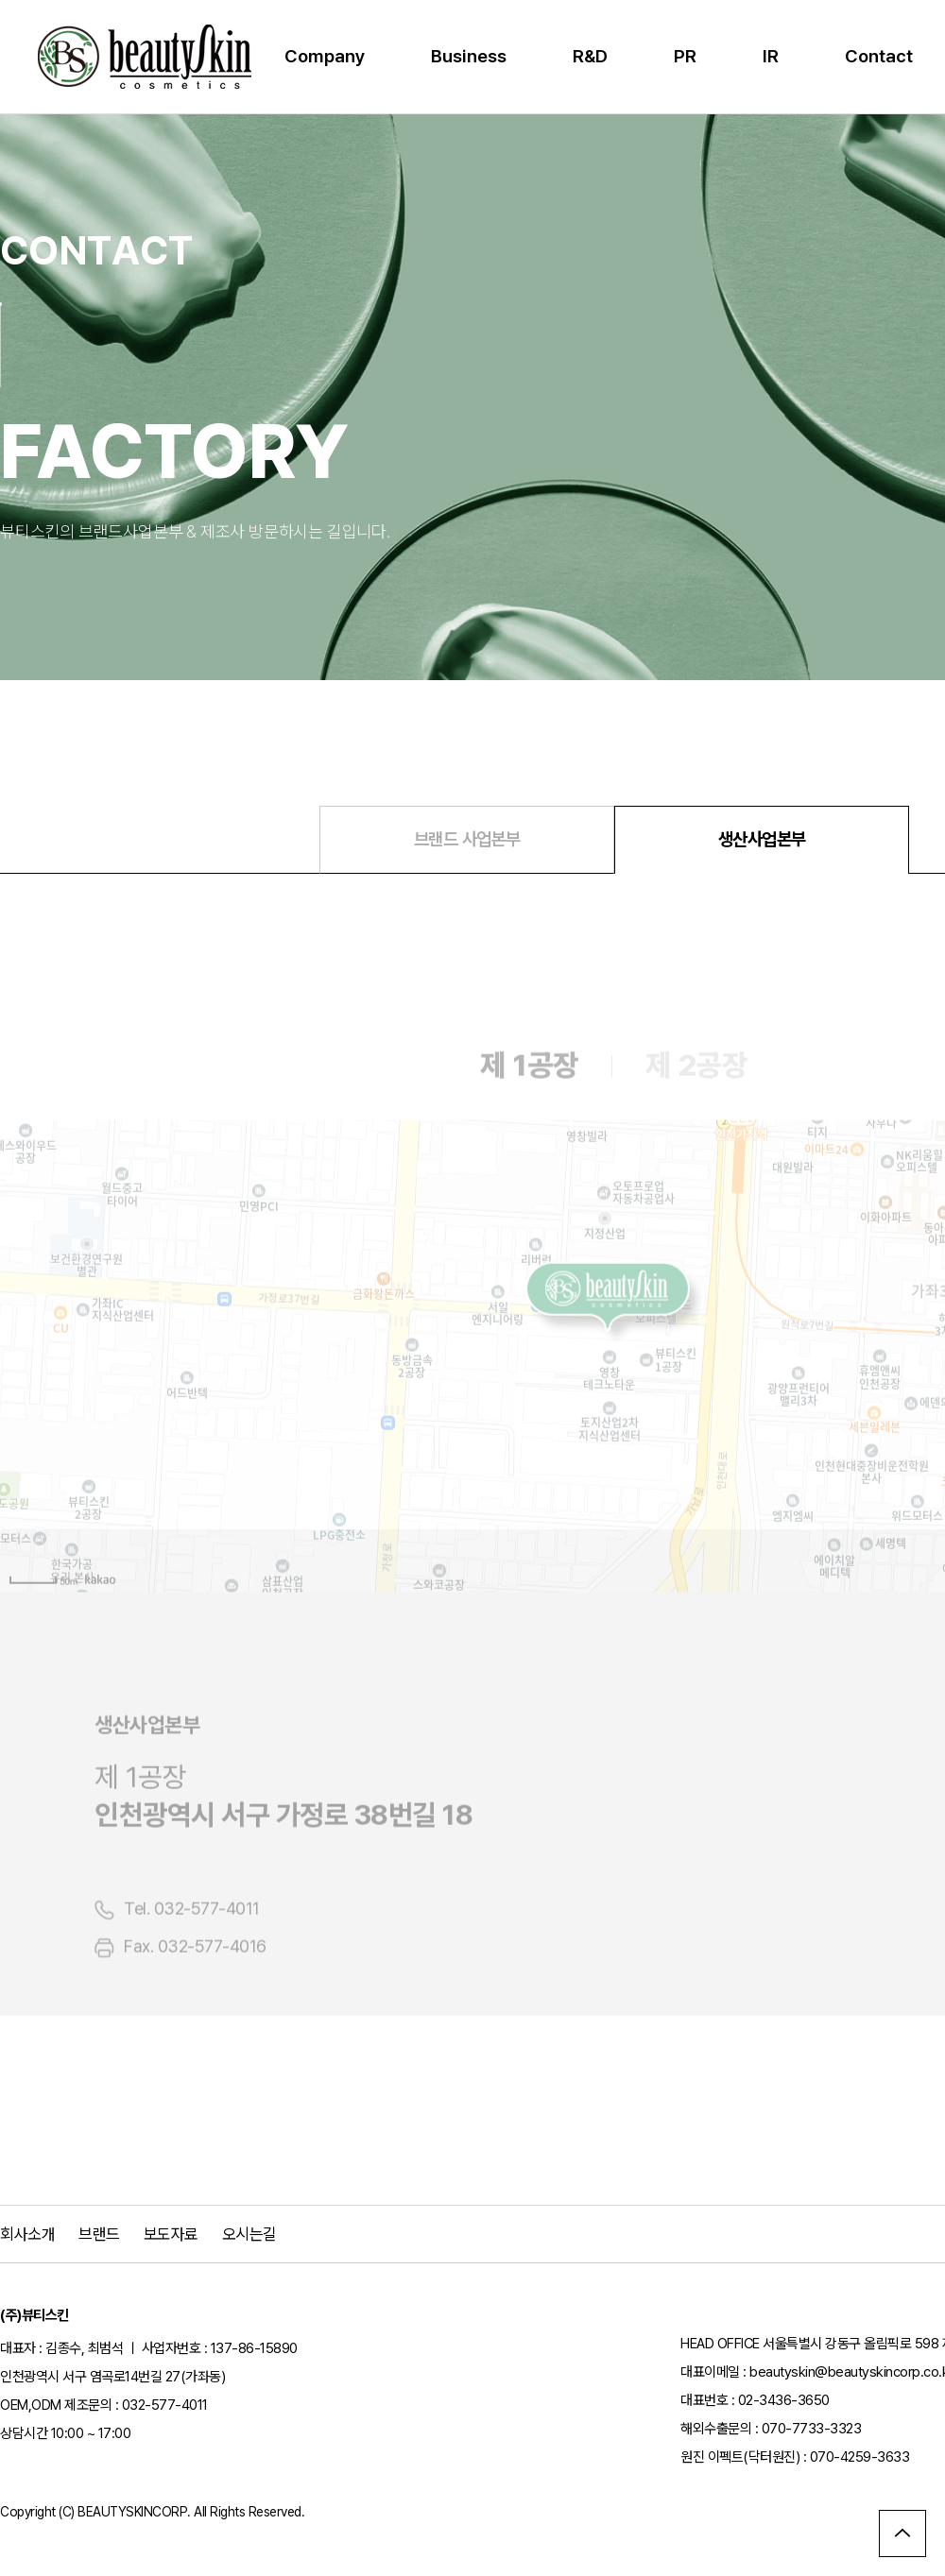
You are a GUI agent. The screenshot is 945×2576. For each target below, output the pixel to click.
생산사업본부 (762, 839)
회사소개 (27, 2234)
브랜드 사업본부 (467, 839)
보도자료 (171, 2234)
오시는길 (249, 2234)
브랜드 (99, 2234)
